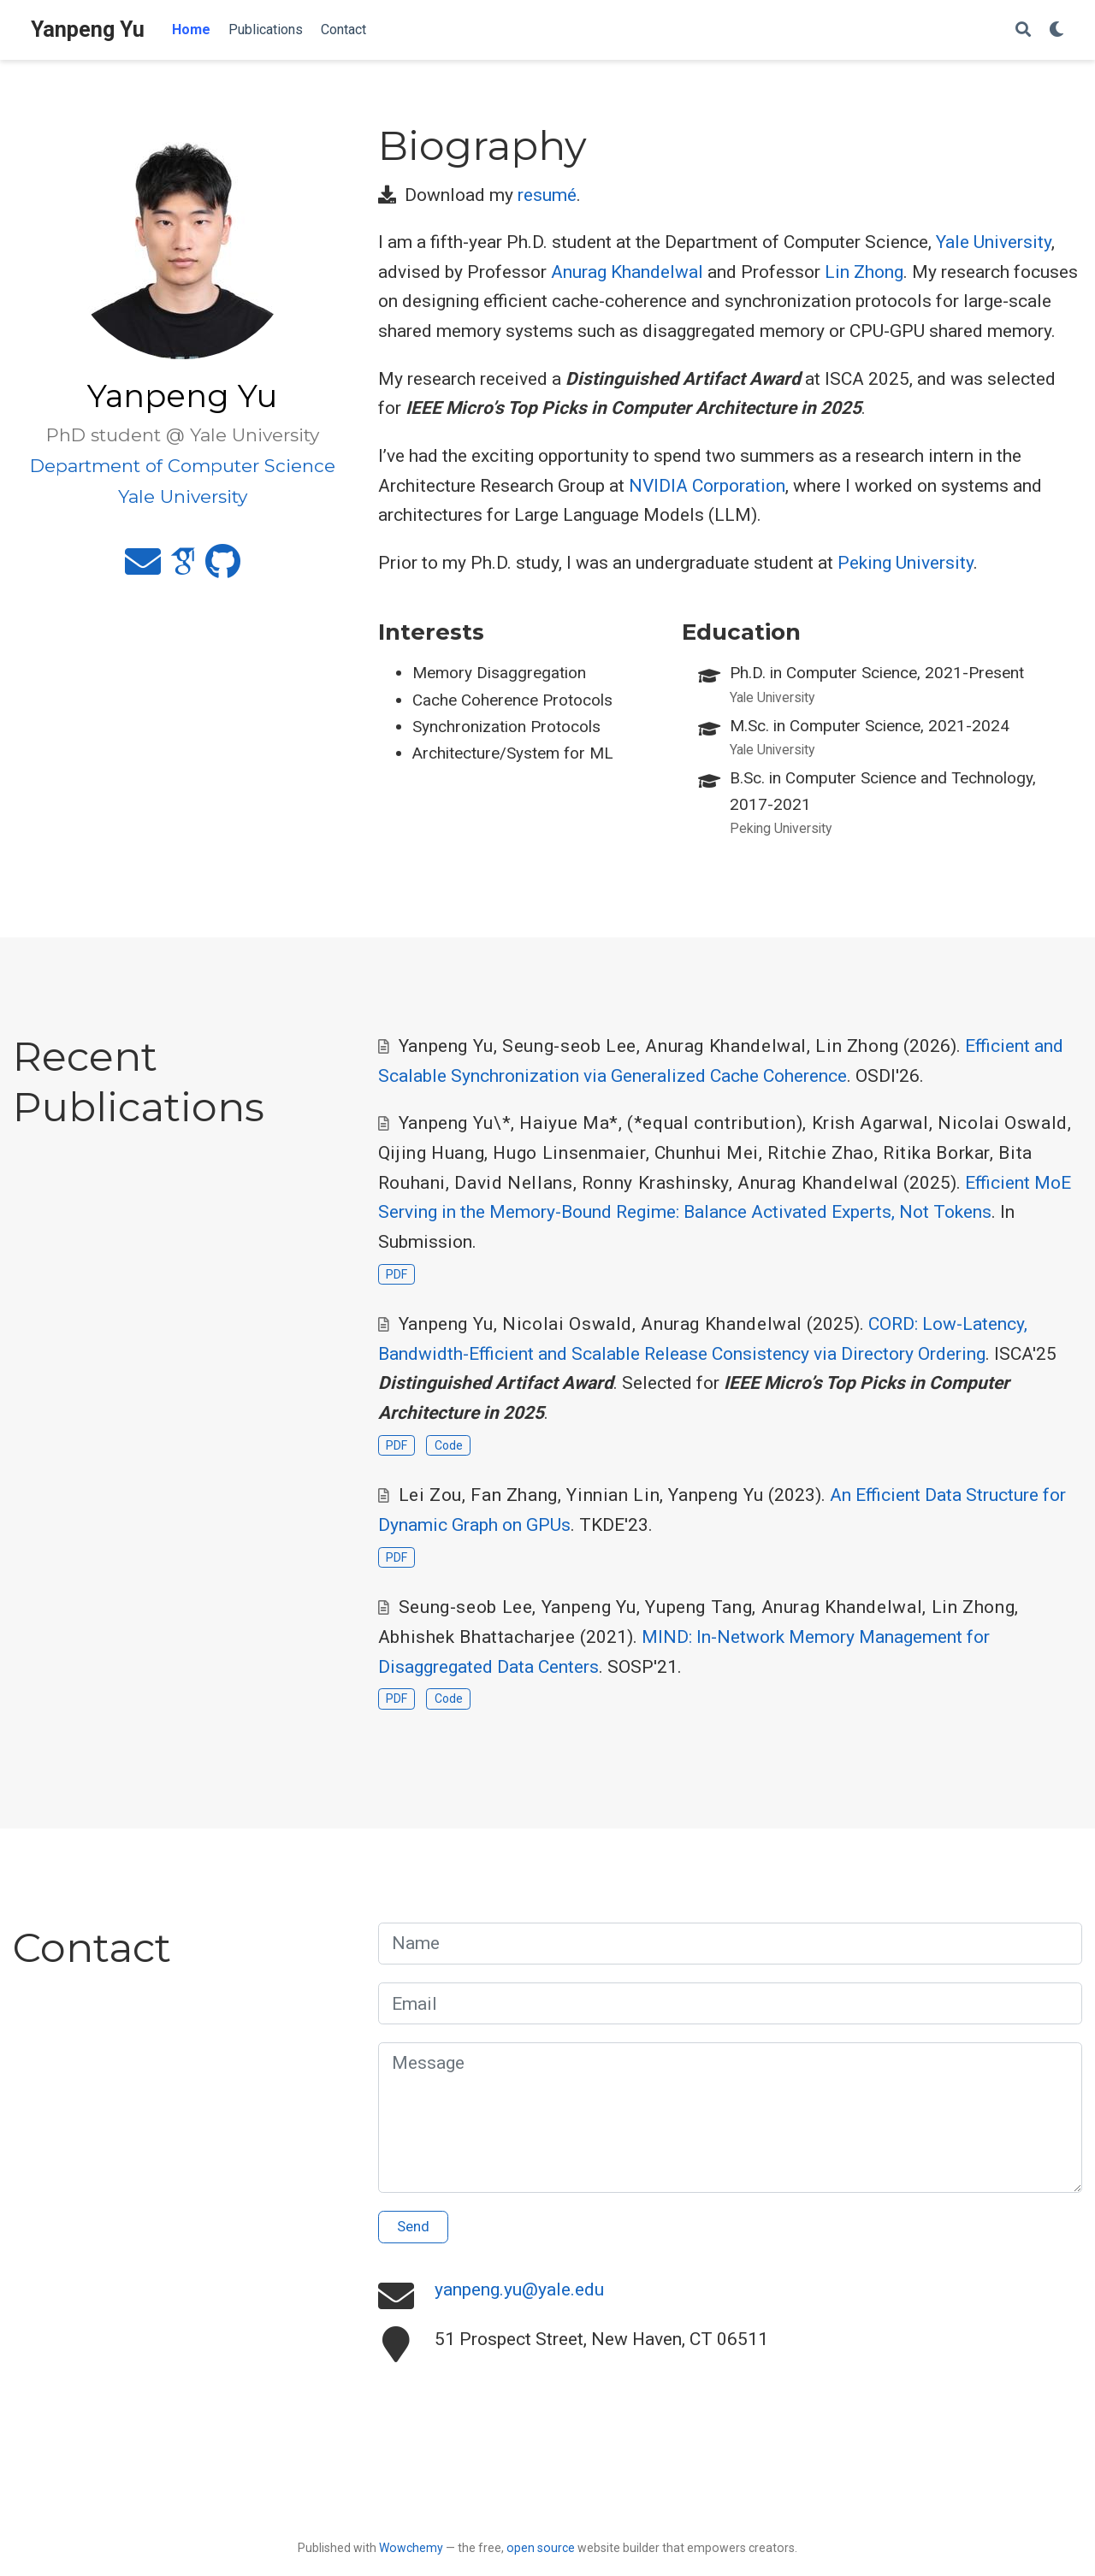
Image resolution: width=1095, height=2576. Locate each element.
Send (413, 2226)
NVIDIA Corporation (707, 486)
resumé (547, 195)
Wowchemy (411, 2548)
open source (540, 2548)
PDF (396, 1274)
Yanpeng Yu (88, 29)
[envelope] (143, 568)
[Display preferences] (1056, 30)
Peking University (906, 562)
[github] (222, 568)
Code (449, 1445)
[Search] (1023, 30)
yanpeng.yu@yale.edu (519, 2289)
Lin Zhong (864, 272)
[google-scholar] (183, 568)
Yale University (993, 242)
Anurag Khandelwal (627, 272)
